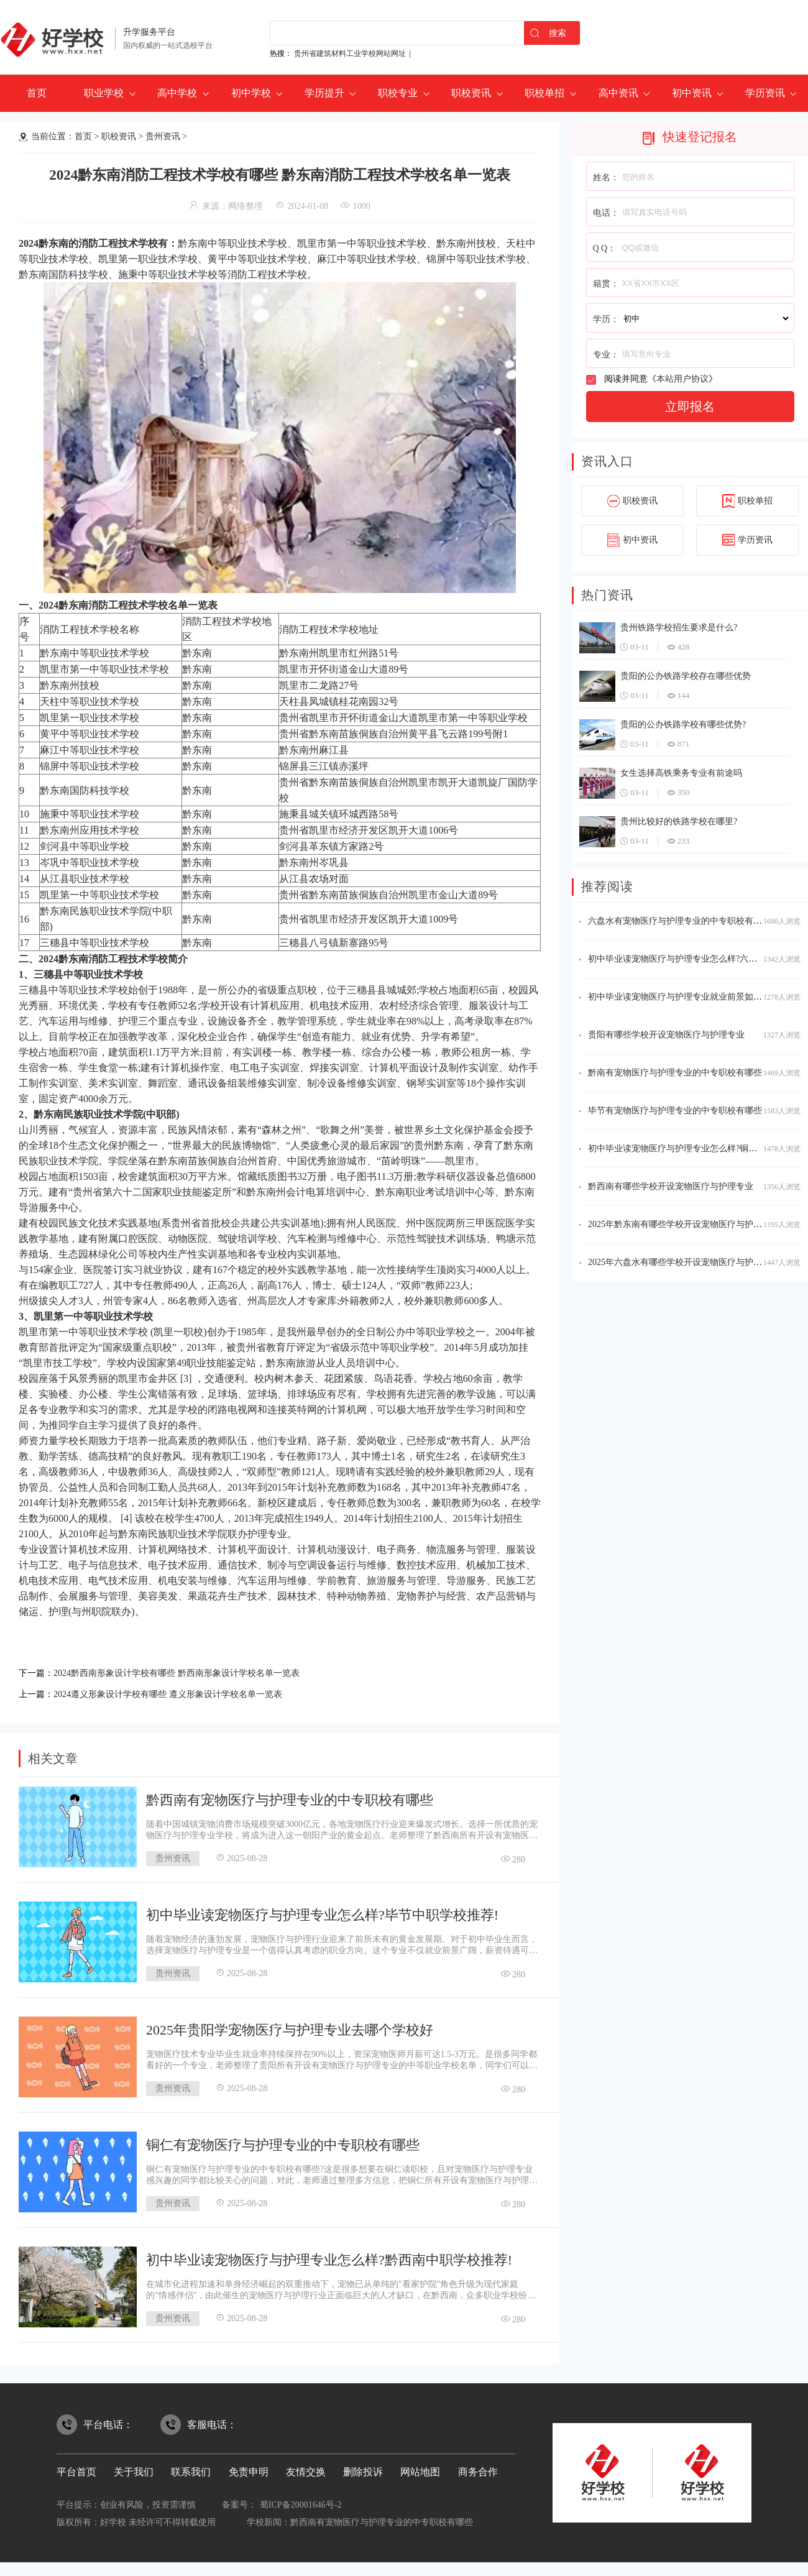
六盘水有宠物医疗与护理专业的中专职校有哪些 (679, 921)
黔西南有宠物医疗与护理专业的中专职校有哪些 (289, 1796)
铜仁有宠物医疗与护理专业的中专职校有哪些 (283, 2141)
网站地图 (420, 2468)
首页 (37, 93)
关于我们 (134, 2468)
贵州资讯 (162, 136)
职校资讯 (471, 93)
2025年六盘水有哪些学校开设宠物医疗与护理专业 (683, 1262)
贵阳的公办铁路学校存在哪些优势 (685, 676)
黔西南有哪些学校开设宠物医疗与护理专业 (670, 1186)
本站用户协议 (682, 379)
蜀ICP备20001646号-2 (300, 2501)
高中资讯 (618, 93)
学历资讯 (765, 93)
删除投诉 (363, 2468)
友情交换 (306, 2468)
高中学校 (177, 93)
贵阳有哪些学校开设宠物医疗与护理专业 (666, 1034)
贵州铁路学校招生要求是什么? (678, 627)
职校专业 (398, 93)
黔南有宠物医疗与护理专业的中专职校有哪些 (675, 1072)
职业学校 (104, 93)
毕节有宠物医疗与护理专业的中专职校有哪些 (675, 1110)
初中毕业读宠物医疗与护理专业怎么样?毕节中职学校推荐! (322, 1911)
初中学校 (251, 93)
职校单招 (544, 93)
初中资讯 (692, 93)
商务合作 (478, 2468)
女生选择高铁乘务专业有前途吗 (681, 773)
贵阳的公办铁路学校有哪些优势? (683, 724)
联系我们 (191, 2468)
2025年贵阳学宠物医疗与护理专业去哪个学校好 (289, 2026)
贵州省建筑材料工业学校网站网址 (350, 53)
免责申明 (249, 2468)
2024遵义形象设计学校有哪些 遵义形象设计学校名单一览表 (183, 1691)
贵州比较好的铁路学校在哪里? (678, 821)
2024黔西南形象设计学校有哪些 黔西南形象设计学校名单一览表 (193, 1672)
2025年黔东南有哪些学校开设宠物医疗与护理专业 (683, 1224)
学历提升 (324, 93)
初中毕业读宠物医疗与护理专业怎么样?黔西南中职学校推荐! (329, 2256)
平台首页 (76, 2468)
